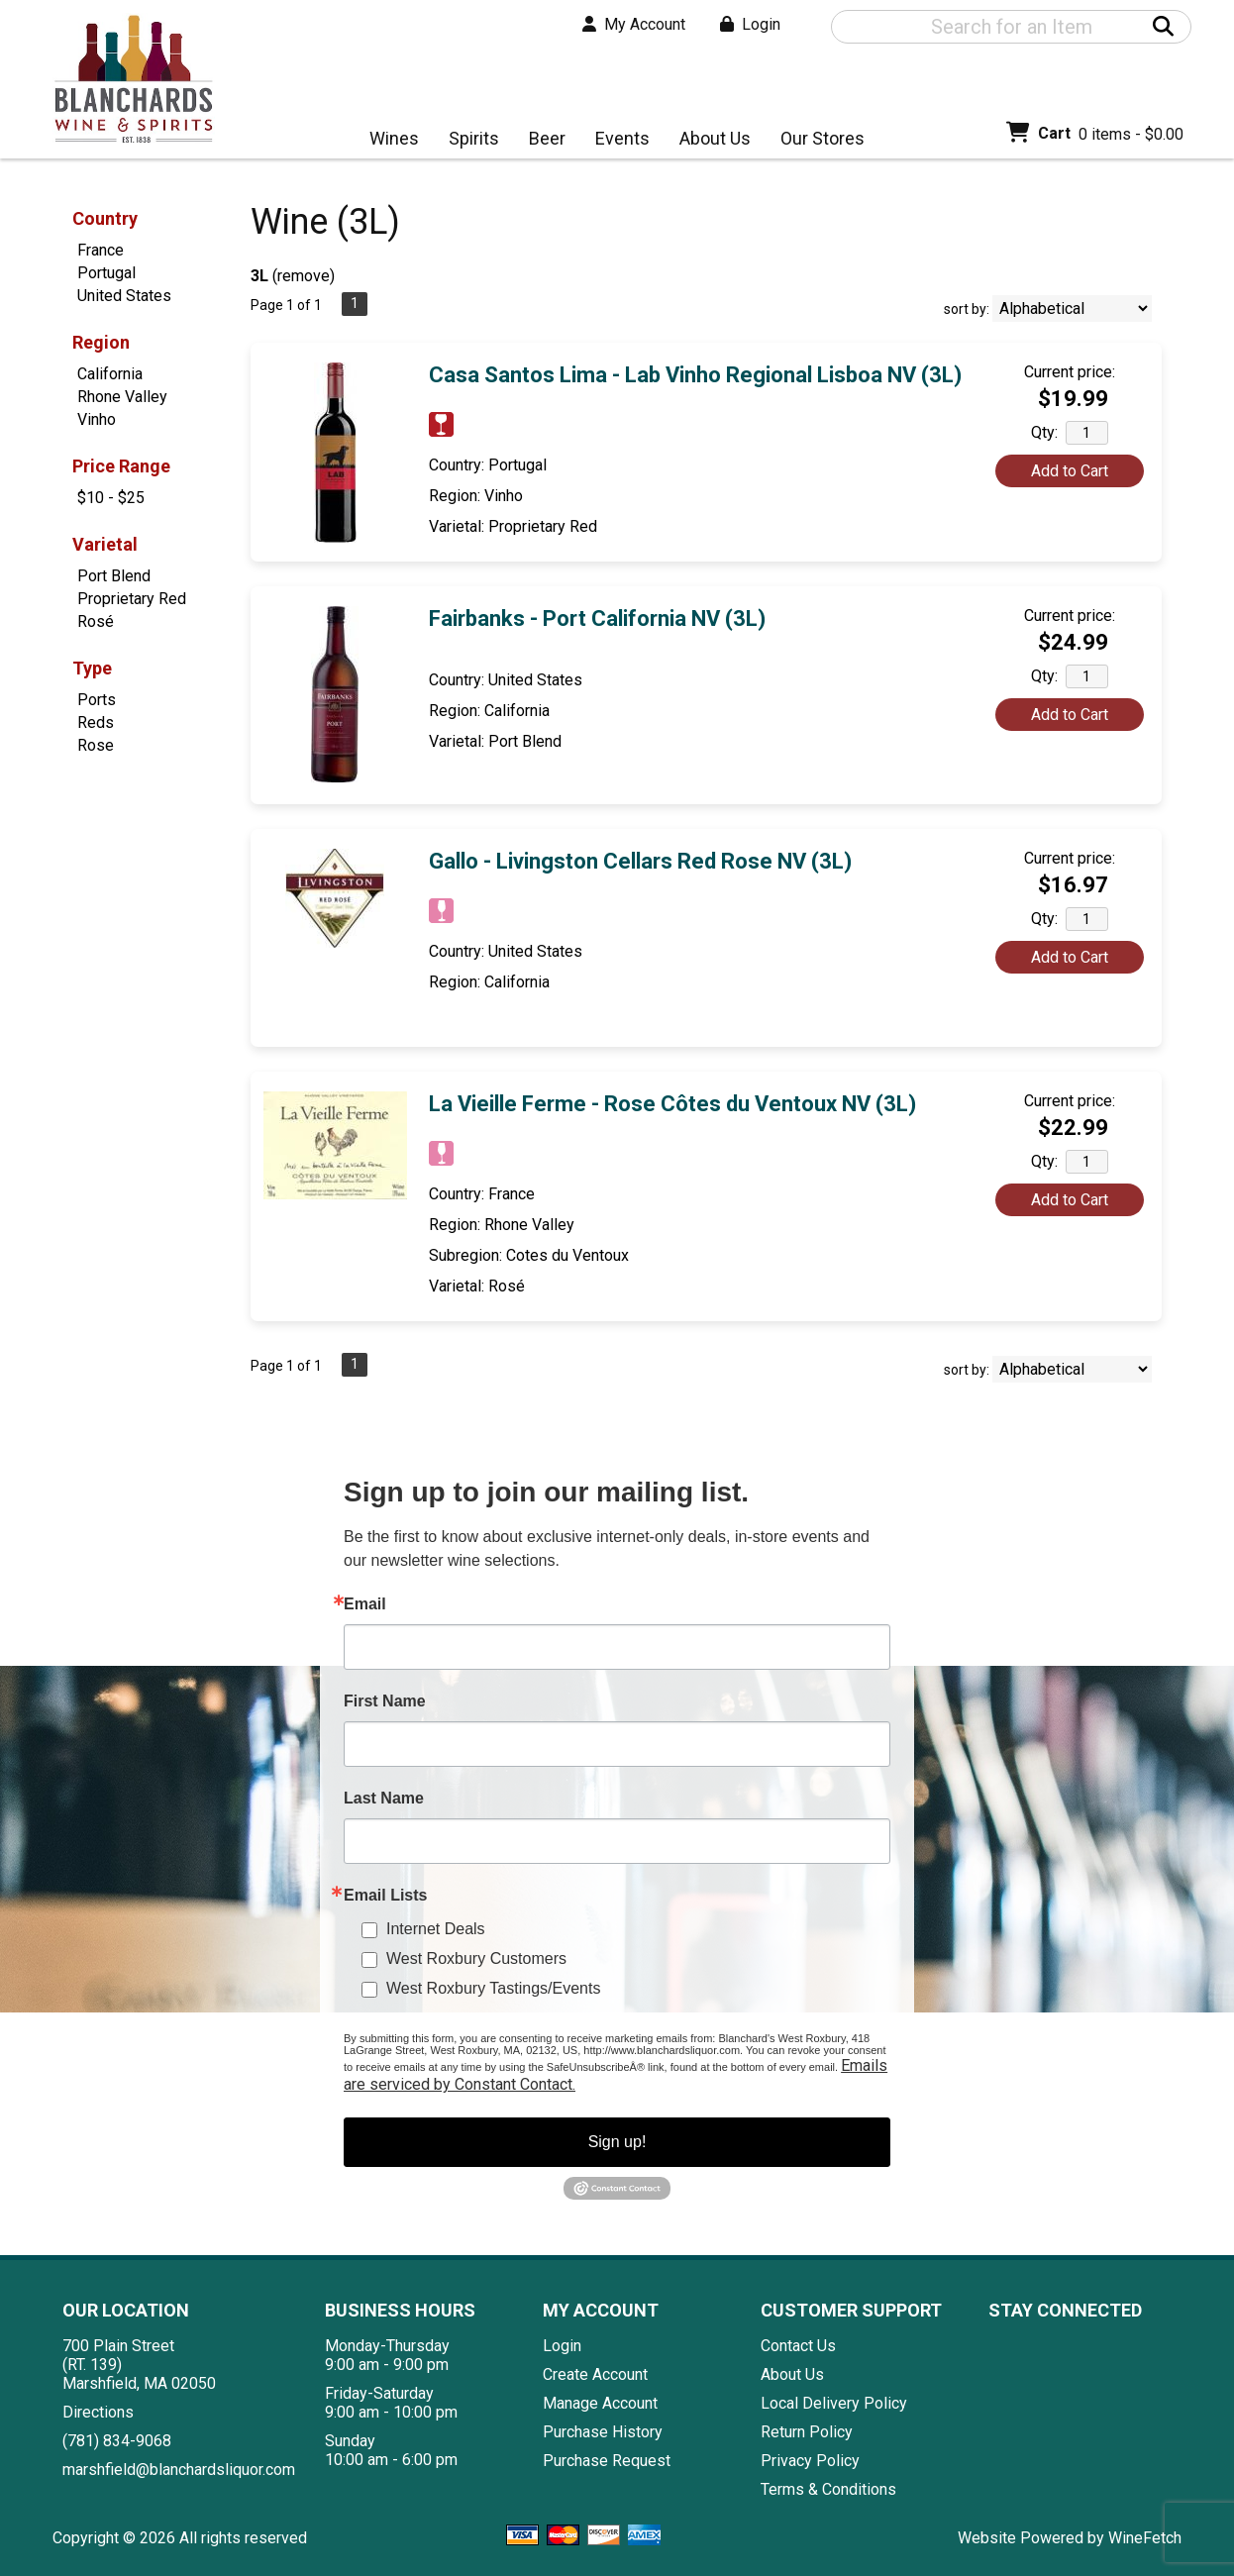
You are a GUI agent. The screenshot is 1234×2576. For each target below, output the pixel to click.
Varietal (105, 544)
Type (92, 668)
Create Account (595, 2374)
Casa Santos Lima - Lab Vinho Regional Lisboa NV (695, 374)
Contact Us (798, 2345)
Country (105, 218)
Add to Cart (1069, 471)
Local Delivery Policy (834, 2403)
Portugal (106, 272)
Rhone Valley (122, 396)
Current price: (1069, 371)
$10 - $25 (111, 497)
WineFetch (1145, 2537)
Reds (95, 722)
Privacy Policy (810, 2460)
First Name (385, 1701)
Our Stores (816, 140)
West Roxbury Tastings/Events (493, 1988)
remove (303, 275)
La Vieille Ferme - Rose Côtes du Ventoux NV (672, 1103)
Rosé (95, 621)
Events (622, 138)
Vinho (96, 419)
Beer (540, 140)
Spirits (467, 140)
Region (101, 342)
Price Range (121, 466)
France (100, 250)
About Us (709, 140)
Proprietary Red (131, 598)
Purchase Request (606, 2460)
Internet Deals (435, 1928)
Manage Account (600, 2403)
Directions (98, 2412)
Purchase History (603, 2431)
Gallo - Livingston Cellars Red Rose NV (640, 861)
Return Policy (807, 2431)
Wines (388, 140)
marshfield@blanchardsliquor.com (178, 2469)
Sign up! (617, 2141)
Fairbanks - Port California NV (597, 618)
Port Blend (114, 576)
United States (124, 295)
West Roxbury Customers (476, 1958)
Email (365, 1604)
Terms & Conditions (828, 2489)
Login (750, 24)
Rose (95, 745)
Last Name (384, 1798)
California (110, 373)
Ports (96, 699)
